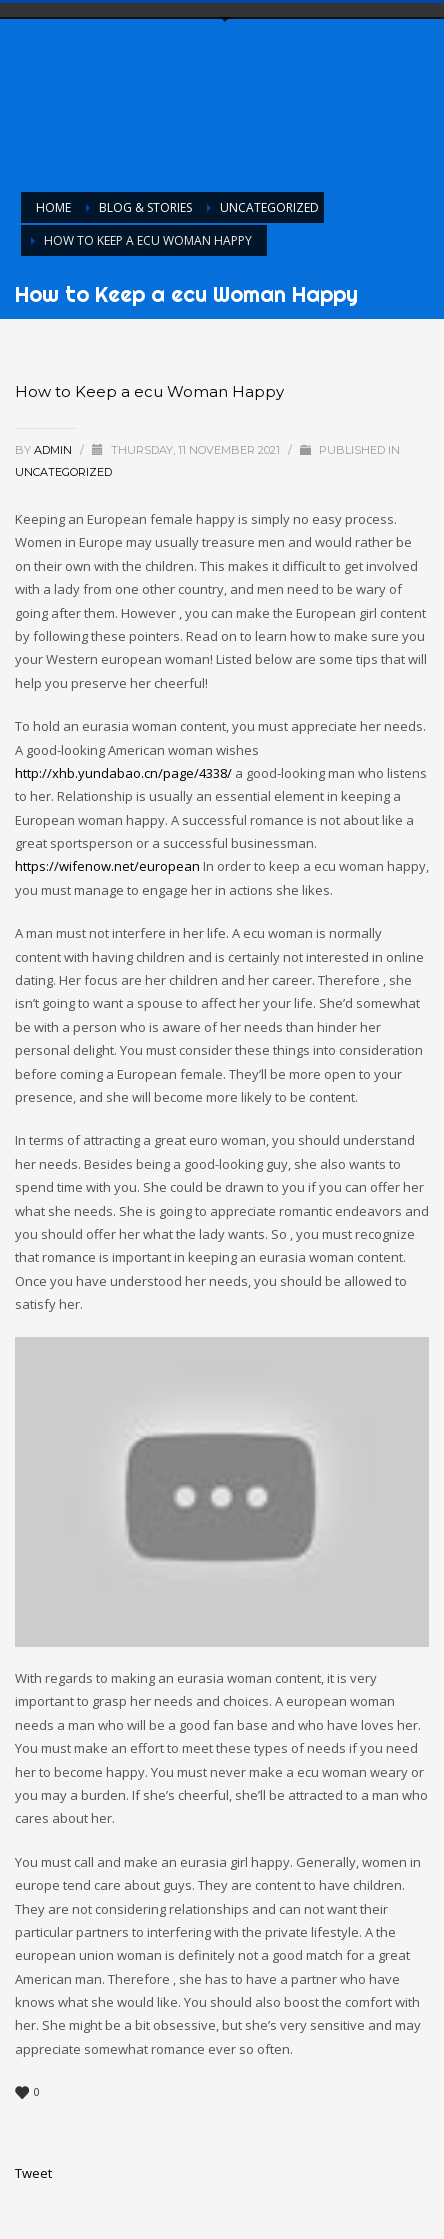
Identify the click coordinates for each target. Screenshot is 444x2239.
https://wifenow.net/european (107, 866)
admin (54, 450)
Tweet (33, 2173)
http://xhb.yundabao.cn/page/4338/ (123, 773)
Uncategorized (63, 472)
